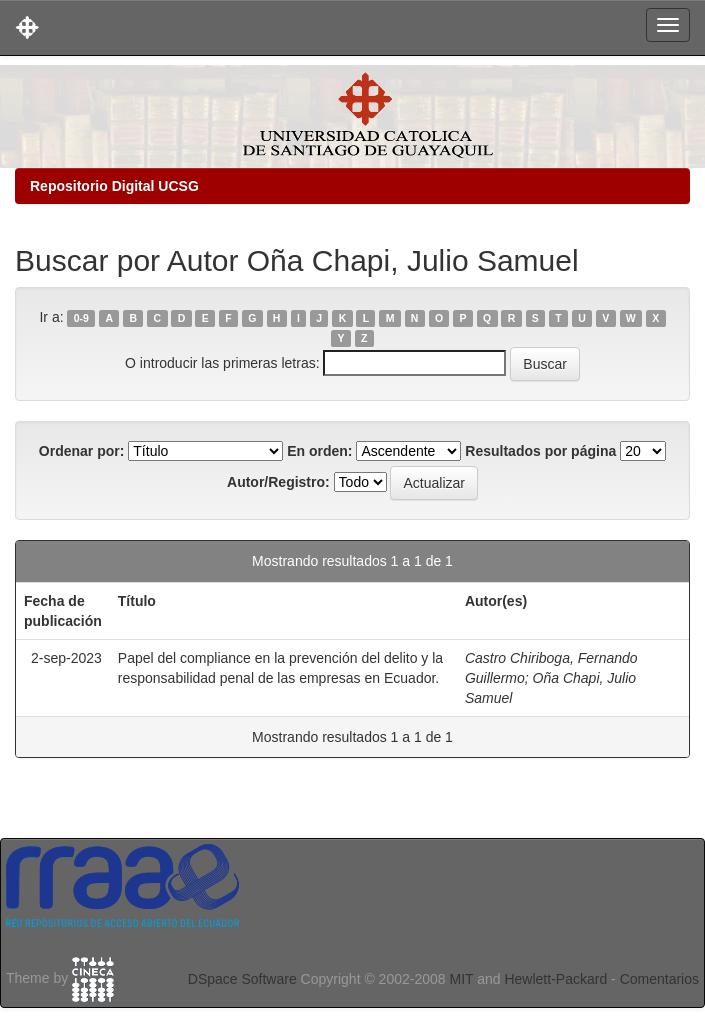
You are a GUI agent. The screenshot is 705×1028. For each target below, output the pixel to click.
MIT (461, 979)
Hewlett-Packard (555, 979)
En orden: (319, 451)
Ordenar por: (82, 451)
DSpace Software (242, 979)
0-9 (81, 318)
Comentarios (659, 979)
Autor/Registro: (278, 482)
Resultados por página (540, 451)
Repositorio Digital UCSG (114, 186)
